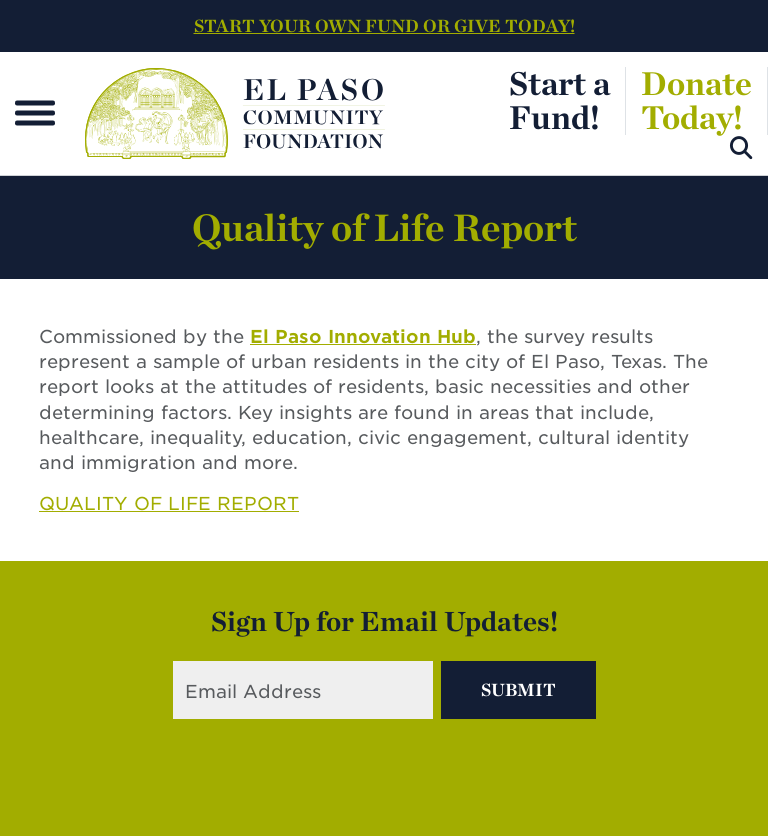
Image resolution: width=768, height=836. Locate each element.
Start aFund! (559, 100)
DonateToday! (696, 100)
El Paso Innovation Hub (363, 336)
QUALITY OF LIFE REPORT (169, 503)
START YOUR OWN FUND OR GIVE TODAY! (384, 25)
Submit (518, 689)
